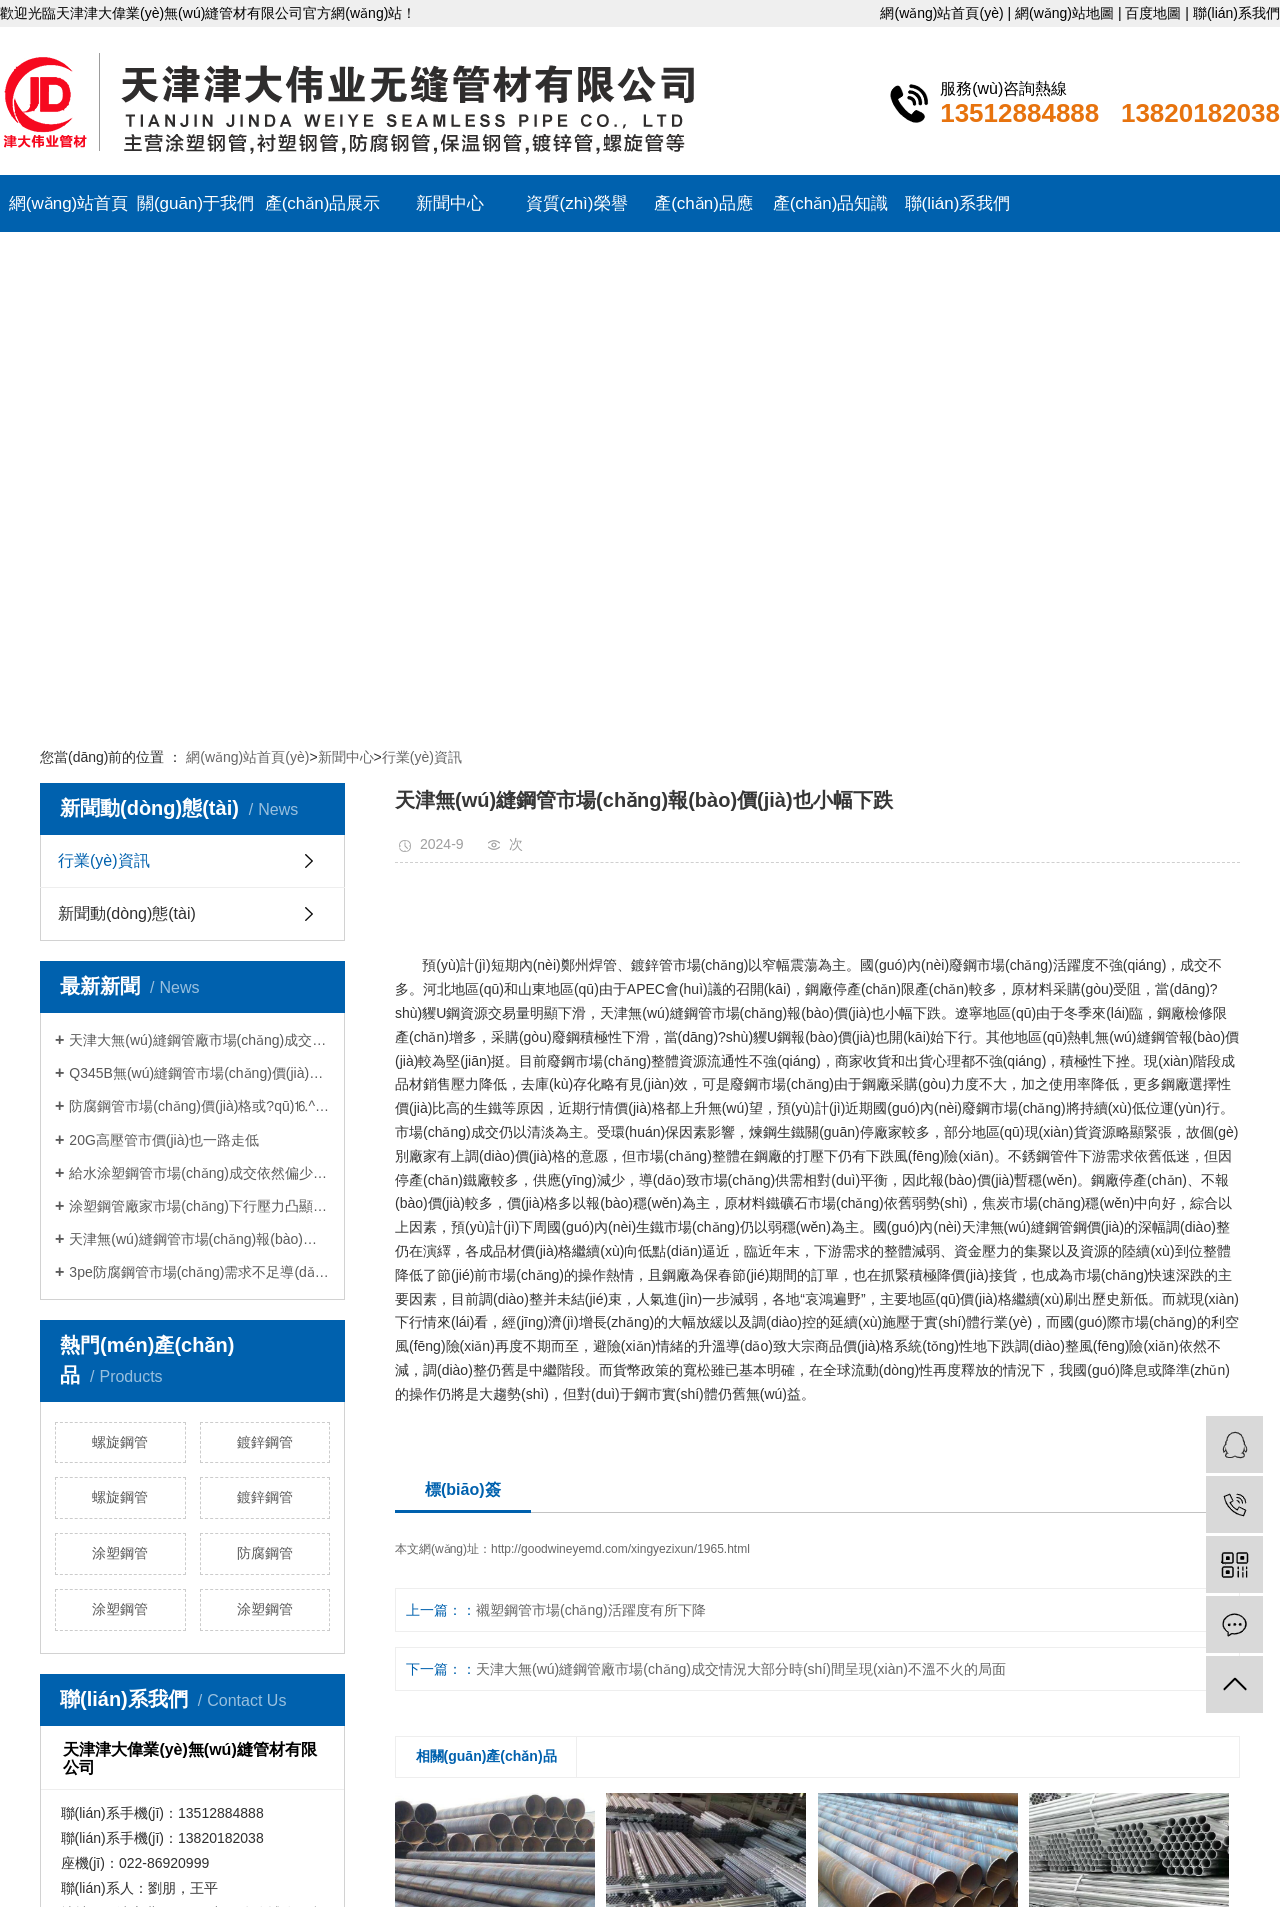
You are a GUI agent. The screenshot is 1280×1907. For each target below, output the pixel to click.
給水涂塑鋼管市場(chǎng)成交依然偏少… (198, 1173)
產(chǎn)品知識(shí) (831, 213)
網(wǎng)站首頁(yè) (941, 13)
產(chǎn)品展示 (323, 203)
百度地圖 (1153, 13)
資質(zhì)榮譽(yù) (577, 213)
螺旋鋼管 (120, 1442)
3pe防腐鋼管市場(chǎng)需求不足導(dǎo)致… (199, 1272)
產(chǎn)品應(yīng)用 (703, 213)
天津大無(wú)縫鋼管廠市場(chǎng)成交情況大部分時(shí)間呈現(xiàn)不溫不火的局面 (741, 1669)
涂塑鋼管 (120, 1553)
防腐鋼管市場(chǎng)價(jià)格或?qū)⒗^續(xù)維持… (199, 1106)
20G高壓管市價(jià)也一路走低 (164, 1140)
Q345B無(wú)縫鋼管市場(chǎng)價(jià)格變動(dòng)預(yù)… (199, 1073)
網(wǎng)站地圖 (1064, 13)
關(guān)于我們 (195, 203)
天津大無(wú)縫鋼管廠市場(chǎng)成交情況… (199, 1040)
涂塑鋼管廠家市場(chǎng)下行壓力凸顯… (198, 1206)
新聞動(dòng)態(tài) (127, 913)
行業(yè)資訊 (422, 757)
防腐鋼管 (265, 1553)
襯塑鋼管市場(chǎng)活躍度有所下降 (591, 1610)
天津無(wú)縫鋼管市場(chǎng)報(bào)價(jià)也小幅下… (199, 1239)
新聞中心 (450, 203)
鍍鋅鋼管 (265, 1442)
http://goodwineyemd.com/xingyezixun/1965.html (620, 1549)
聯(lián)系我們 (1236, 13)
